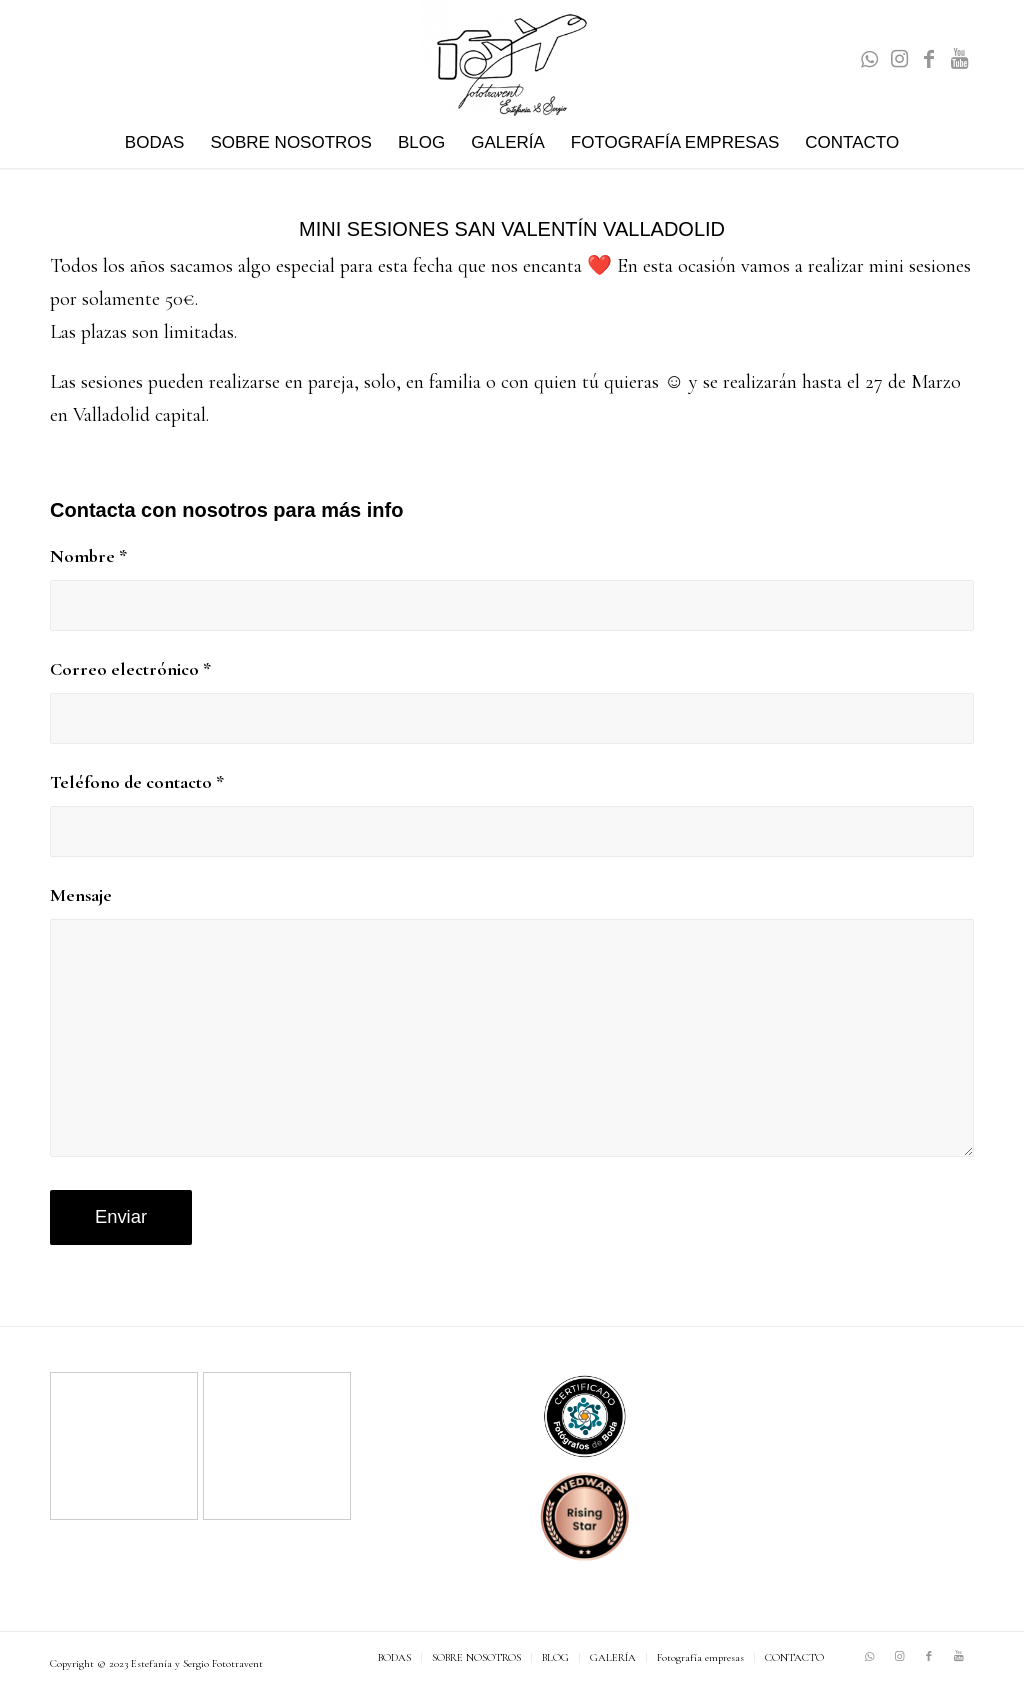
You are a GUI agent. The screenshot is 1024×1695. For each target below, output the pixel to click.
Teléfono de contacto (137, 782)
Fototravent (237, 1663)
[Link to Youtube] (959, 59)
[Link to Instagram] (899, 59)
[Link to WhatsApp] (869, 59)
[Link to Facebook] (929, 59)
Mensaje (81, 895)
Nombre (88, 556)
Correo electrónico (130, 669)
